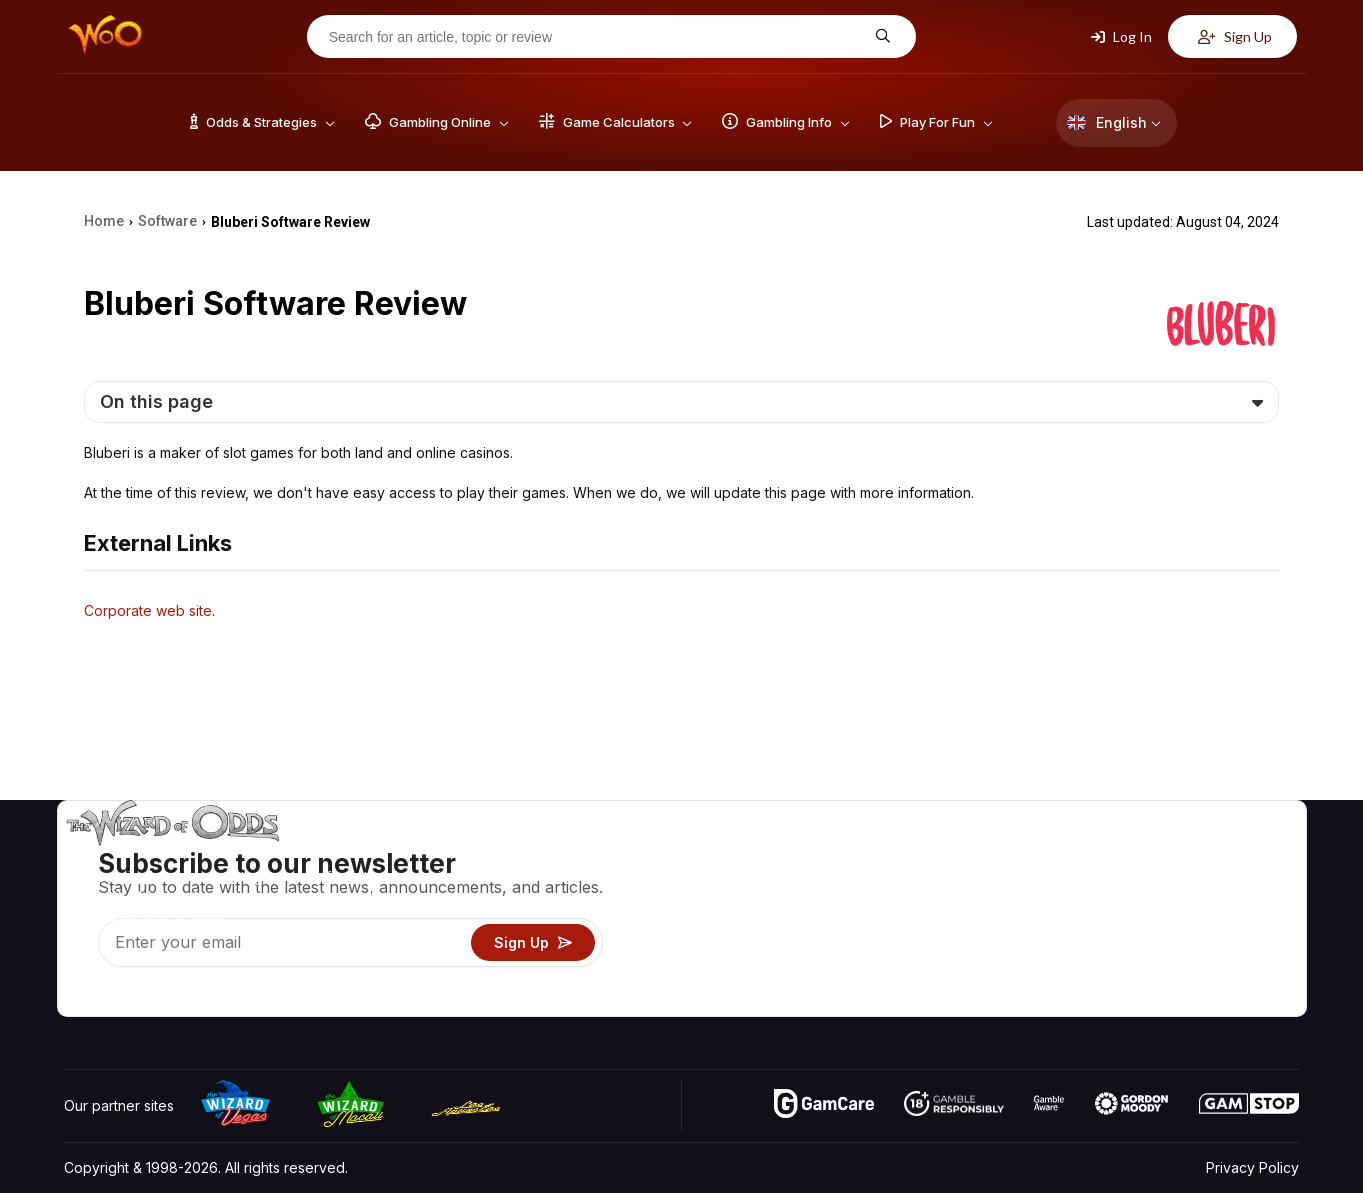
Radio (1132, 971)
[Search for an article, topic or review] (596, 37)
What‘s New (1152, 942)
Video (1241, 855)
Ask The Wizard (954, 1000)
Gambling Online (954, 971)
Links (1129, 913)
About (1132, 855)
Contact (1138, 884)
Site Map (1250, 913)
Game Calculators (958, 884)
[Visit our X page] (125, 996)
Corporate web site (148, 610)
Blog (1236, 884)
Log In (1121, 36)
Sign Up (1235, 36)
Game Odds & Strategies (982, 855)
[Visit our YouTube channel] (81, 996)
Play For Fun (941, 942)
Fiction (1242, 942)
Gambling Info (946, 913)
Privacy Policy (1252, 1167)
